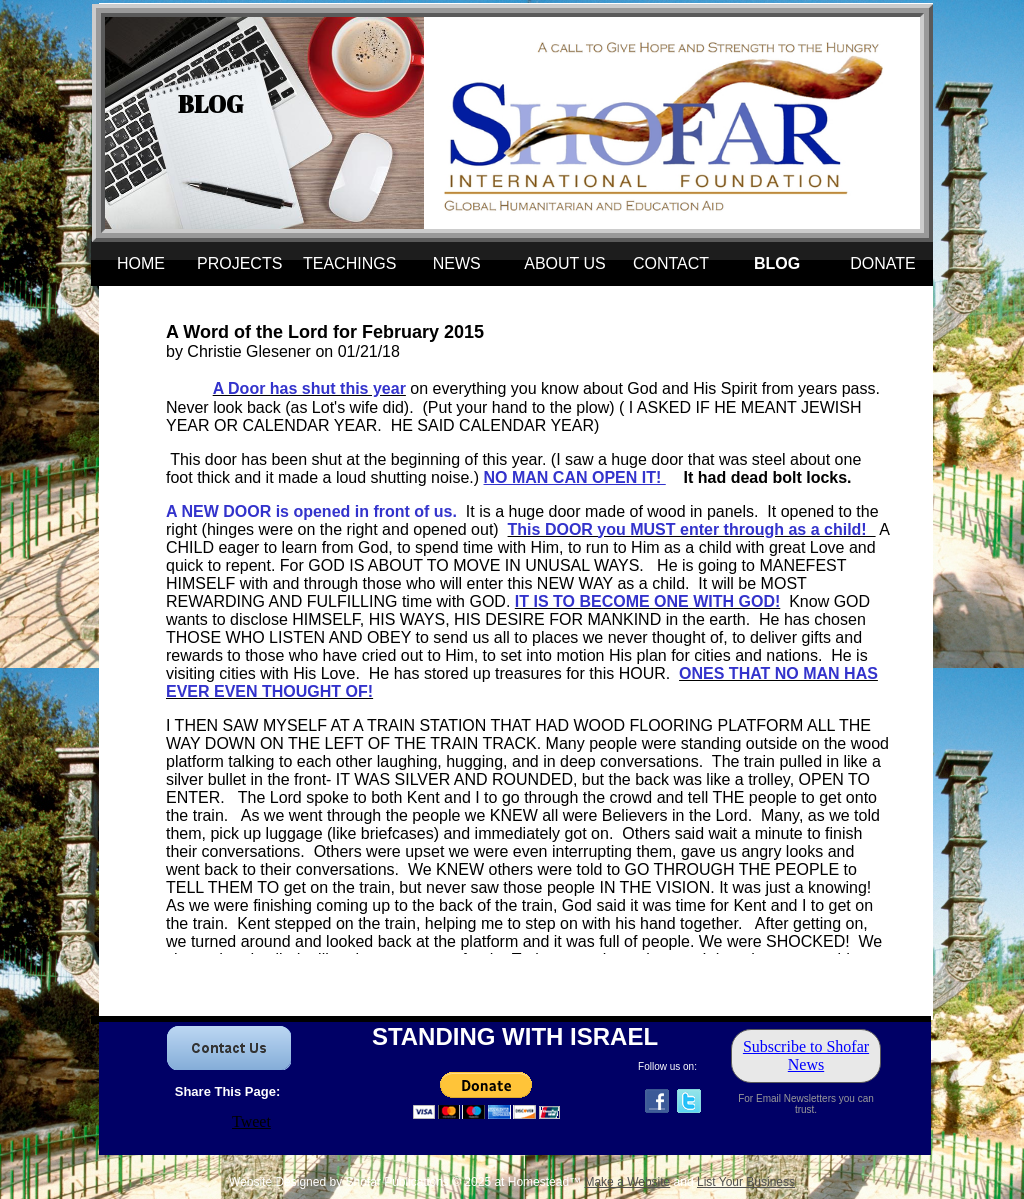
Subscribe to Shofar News (806, 1055)
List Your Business (746, 1182)
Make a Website (627, 1182)
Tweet (251, 1121)
